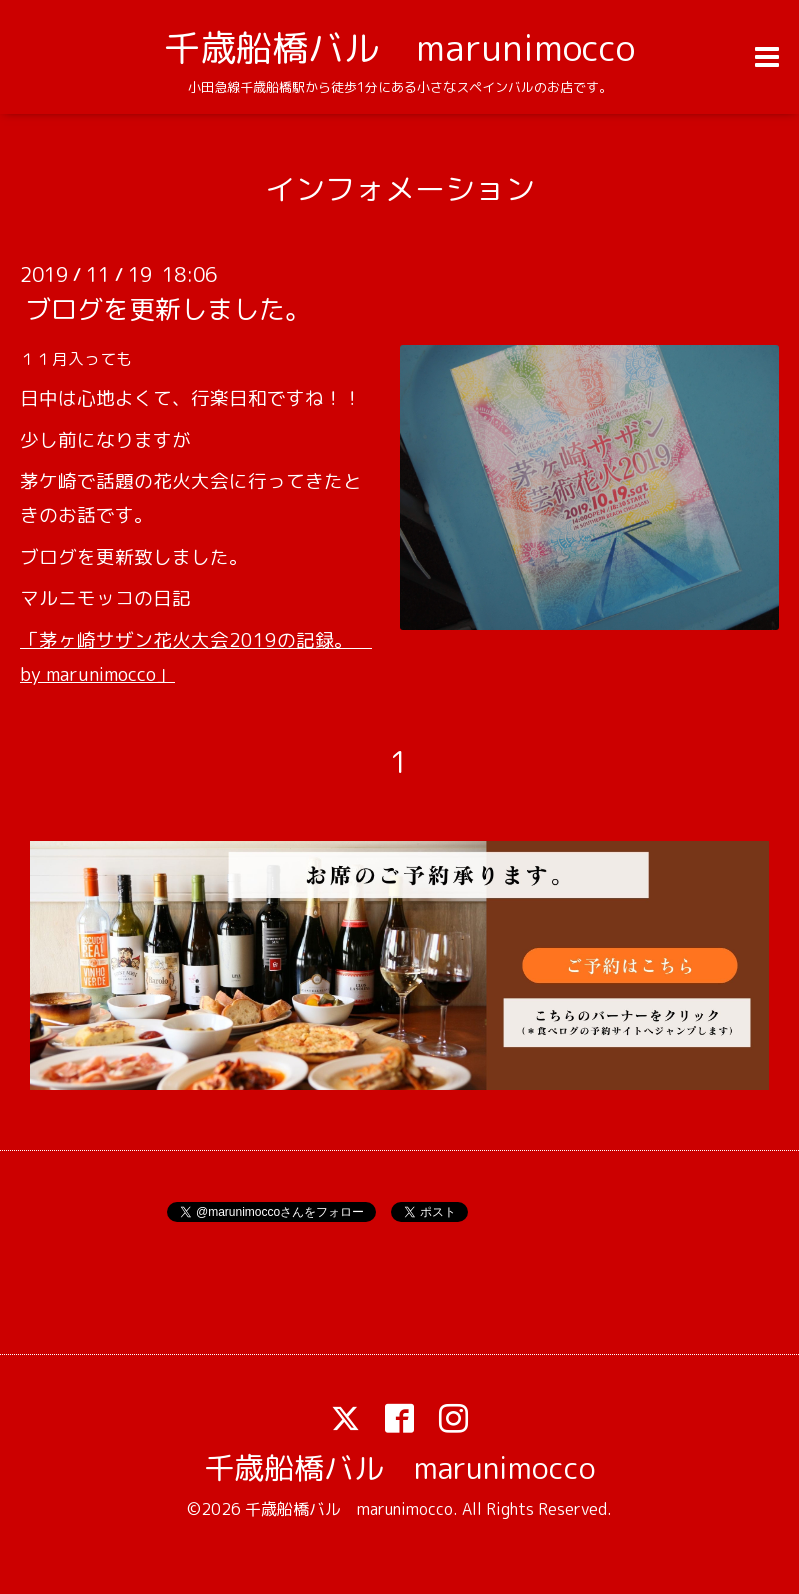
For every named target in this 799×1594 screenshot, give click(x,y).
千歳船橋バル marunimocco (399, 47)
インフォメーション (400, 189)
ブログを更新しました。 (168, 309)
